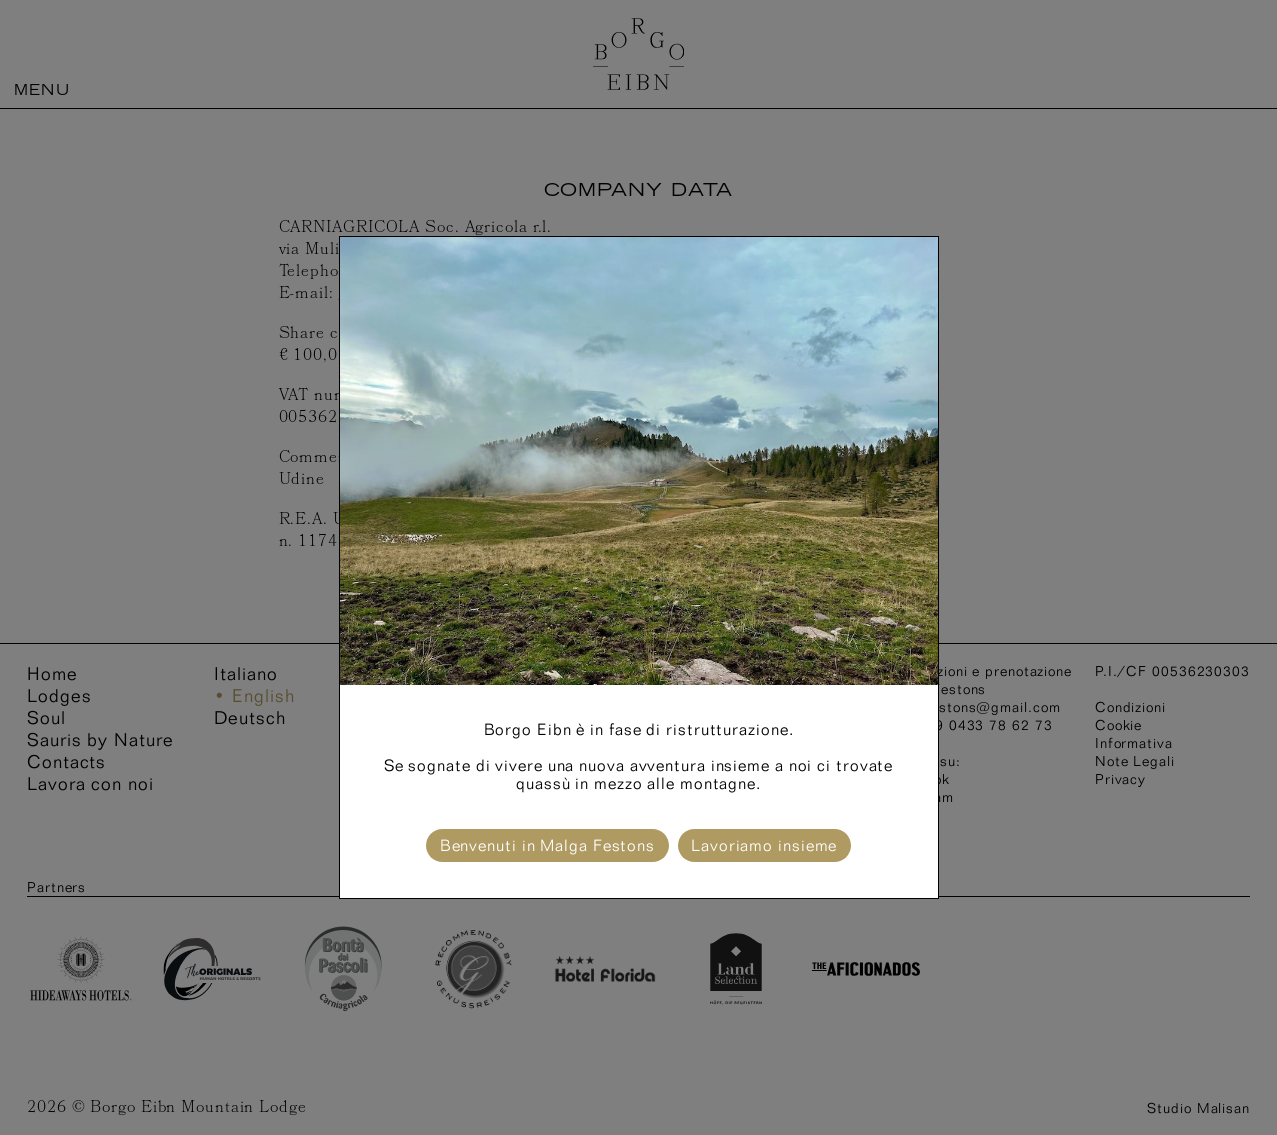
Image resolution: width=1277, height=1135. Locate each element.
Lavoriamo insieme (764, 845)
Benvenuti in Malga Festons (547, 845)
